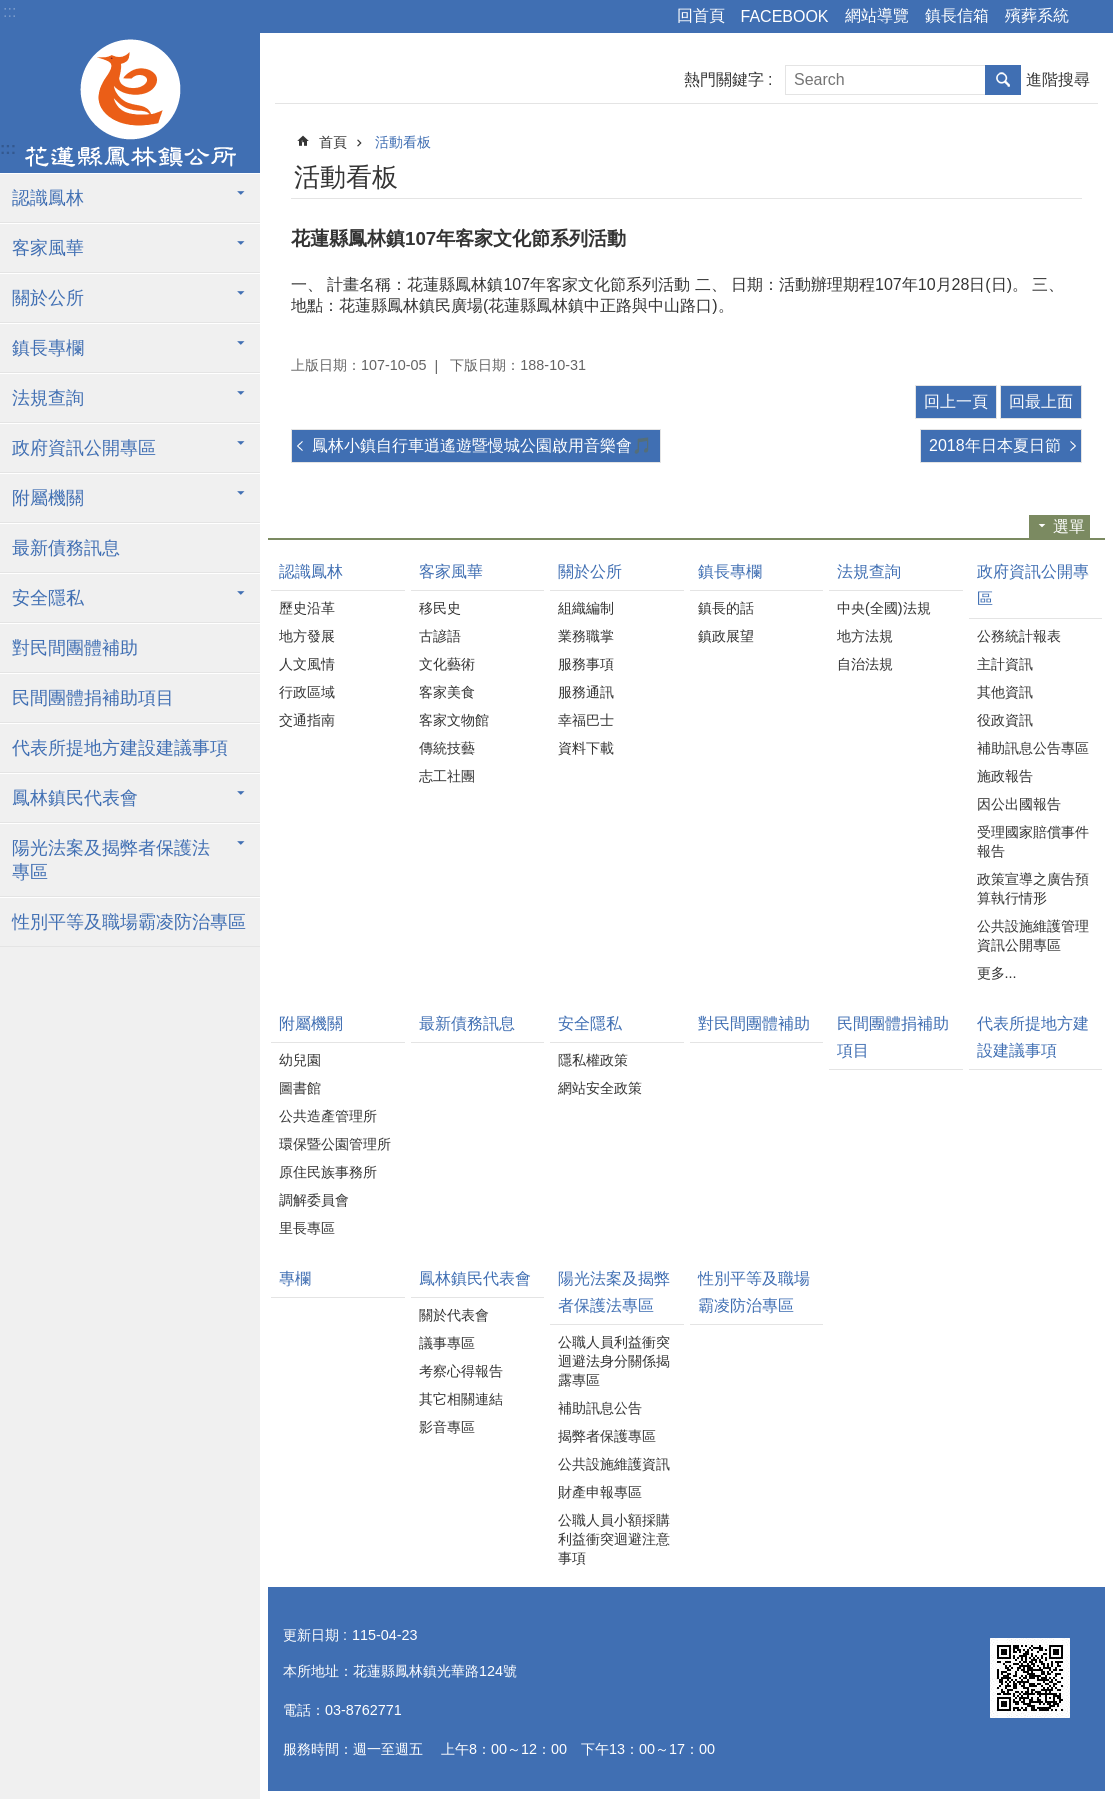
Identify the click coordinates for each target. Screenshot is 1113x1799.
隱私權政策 (593, 1060)
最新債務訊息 (66, 548)
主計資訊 (1005, 664)
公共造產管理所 (328, 1116)
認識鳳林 (48, 198)
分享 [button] (1070, 174)
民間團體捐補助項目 (93, 698)
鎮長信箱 (957, 15)
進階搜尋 (1058, 79)
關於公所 (48, 298)
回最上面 (1041, 401)
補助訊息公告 (600, 1408)
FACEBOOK (785, 16)
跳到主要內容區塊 (10, 10)
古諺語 (440, 636)
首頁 (333, 142)
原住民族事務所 (328, 1172)
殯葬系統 (1037, 15)
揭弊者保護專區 (607, 1436)
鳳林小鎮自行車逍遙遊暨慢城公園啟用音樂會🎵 (482, 445)
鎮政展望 (726, 636)
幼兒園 (300, 1060)
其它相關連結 (461, 1399)
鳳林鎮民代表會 (75, 798)
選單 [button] (1069, 526)
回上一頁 (956, 401)
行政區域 (307, 692)
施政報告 (1005, 776)
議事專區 (447, 1343)
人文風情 (307, 664)
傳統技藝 (447, 748)
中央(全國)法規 (884, 608)
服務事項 (586, 664)
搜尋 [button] (1003, 80)
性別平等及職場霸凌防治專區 (129, 922)
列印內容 (1015, 174)
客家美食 (447, 692)
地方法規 (865, 636)
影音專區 (447, 1427)
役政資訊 (1005, 720)
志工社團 (447, 776)
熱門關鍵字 (724, 79)
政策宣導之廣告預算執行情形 (1033, 888)
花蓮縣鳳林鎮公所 (130, 103)
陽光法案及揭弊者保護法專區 (111, 860)
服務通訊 (586, 692)
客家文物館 (454, 720)
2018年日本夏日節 (995, 445)
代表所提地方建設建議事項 (120, 748)
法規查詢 (48, 398)
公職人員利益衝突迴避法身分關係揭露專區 (614, 1361)
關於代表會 (454, 1315)
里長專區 (307, 1228)
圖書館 (300, 1088)
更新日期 (311, 1635)
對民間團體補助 (75, 648)
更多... (997, 973)
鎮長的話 (726, 608)
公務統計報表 (1019, 636)
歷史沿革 (307, 608)
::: (9, 11)
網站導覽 (877, 15)
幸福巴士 (586, 720)
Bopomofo (1042, 174)
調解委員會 (314, 1200)
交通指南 (307, 720)
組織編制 (586, 608)
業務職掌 (586, 636)
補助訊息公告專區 (1033, 748)
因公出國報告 (1019, 804)
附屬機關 (48, 498)
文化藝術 (447, 664)
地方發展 (307, 636)
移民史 (440, 608)
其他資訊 (1005, 692)
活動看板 (403, 142)
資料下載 (586, 748)
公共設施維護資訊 (614, 1464)
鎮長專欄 (48, 348)
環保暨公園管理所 (335, 1144)
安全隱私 (48, 598)
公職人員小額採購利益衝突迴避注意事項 (614, 1539)
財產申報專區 (600, 1492)
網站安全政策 (600, 1088)
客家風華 (48, 248)
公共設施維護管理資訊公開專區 (1033, 935)
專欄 (295, 1278)
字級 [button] (1093, 17)
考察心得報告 (461, 1371)
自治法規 (865, 664)
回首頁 (701, 15)
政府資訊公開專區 (84, 448)
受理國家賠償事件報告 (1033, 841)
